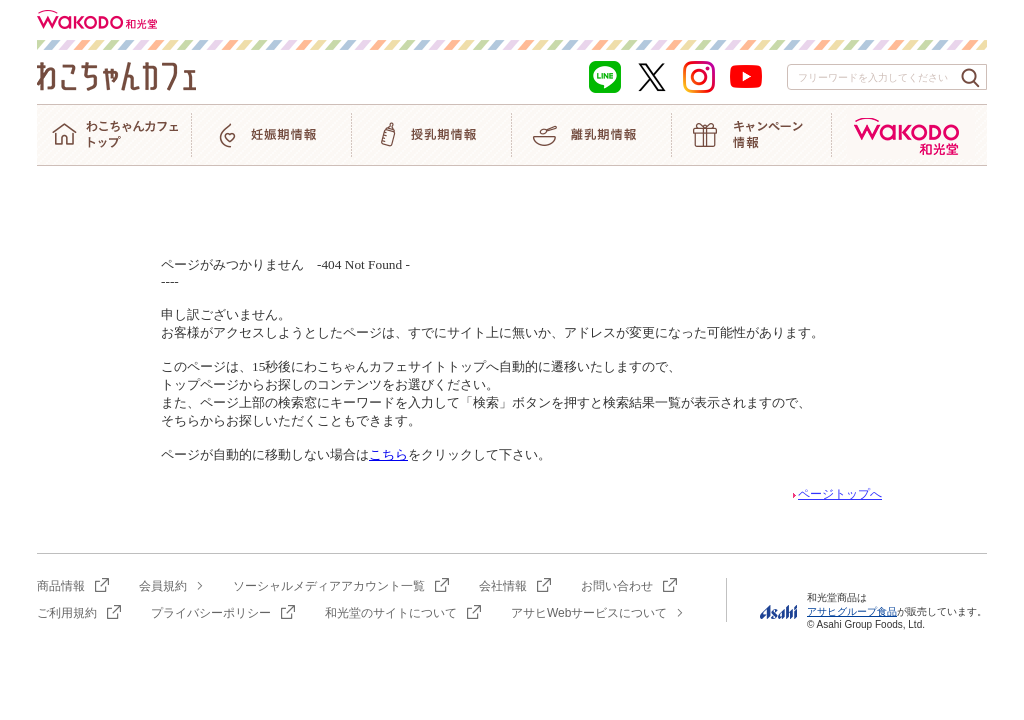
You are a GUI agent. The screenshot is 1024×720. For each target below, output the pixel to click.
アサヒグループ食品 (852, 611)
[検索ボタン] (970, 78)
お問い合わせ (617, 586)
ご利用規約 (67, 613)
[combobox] (887, 77)
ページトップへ (836, 494)
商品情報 (61, 586)
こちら (388, 454)
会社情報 (503, 586)
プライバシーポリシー (211, 613)
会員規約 (163, 586)
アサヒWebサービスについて (589, 613)
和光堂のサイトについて (391, 613)
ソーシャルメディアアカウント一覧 (329, 586)
